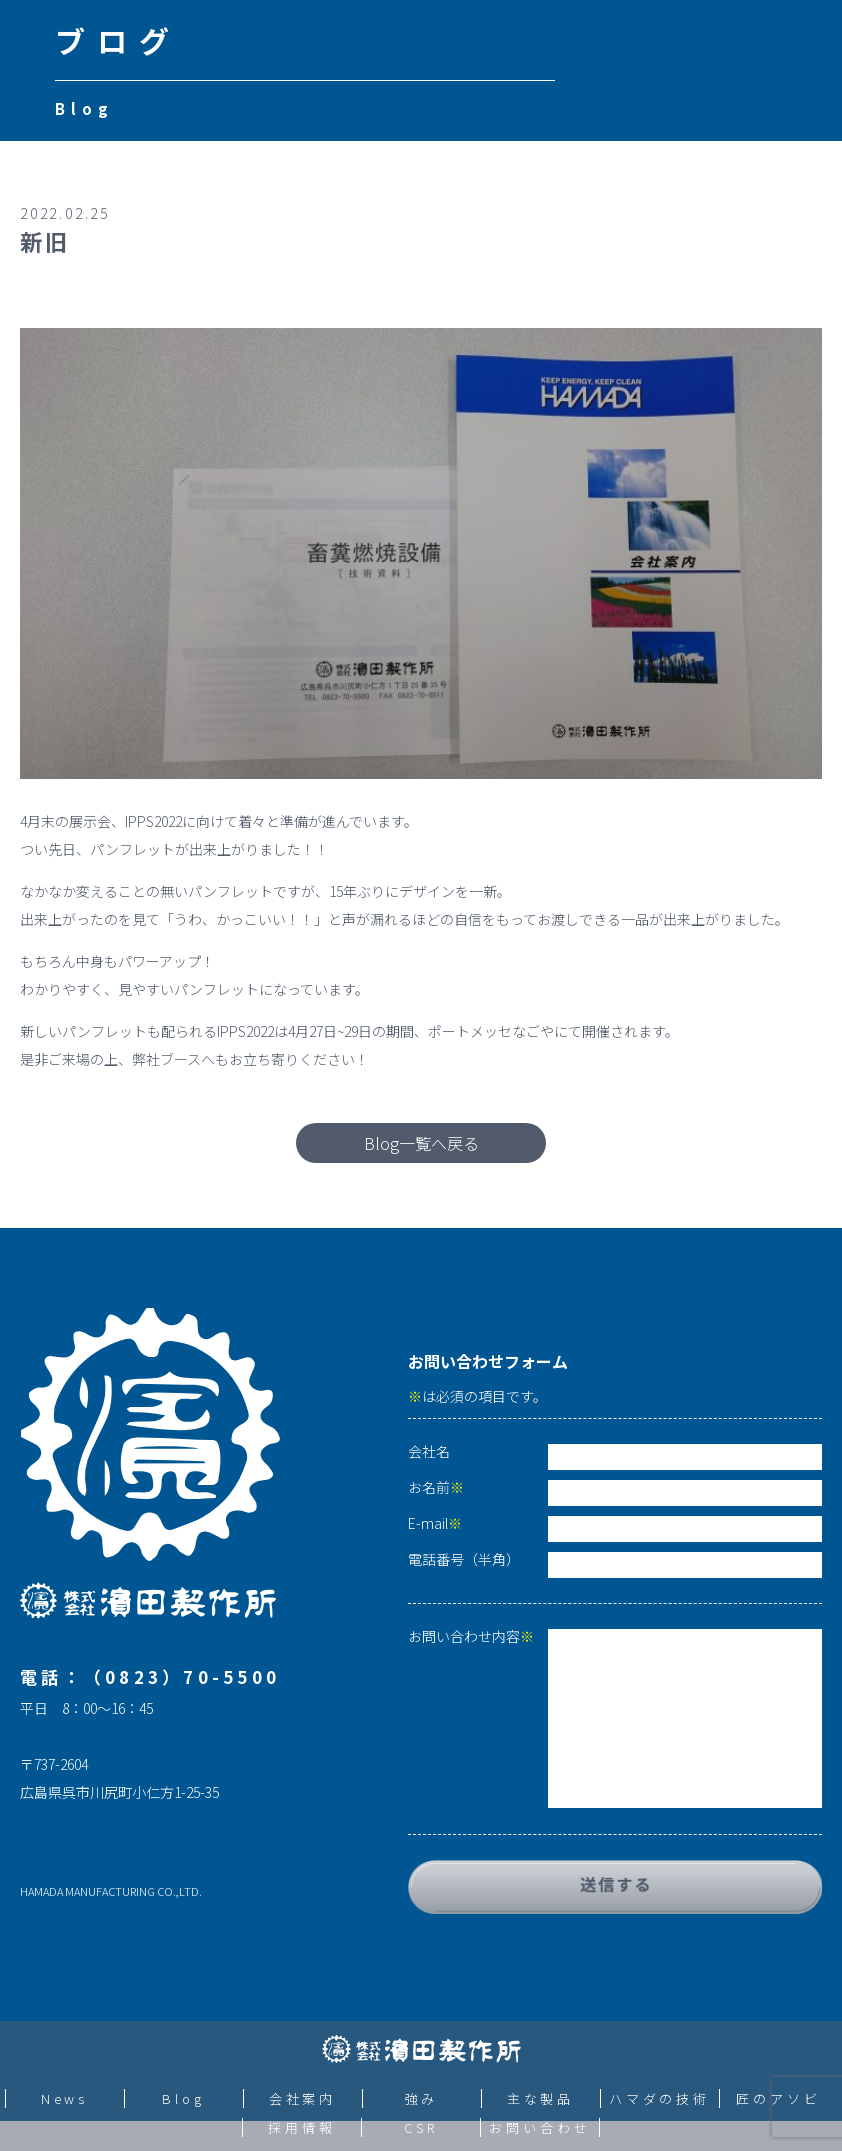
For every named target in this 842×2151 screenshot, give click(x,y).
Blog (183, 2098)
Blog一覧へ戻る (421, 1143)
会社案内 (303, 2098)
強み (422, 2098)
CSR (421, 2127)
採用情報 (302, 2127)
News (65, 2098)
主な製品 (541, 2098)
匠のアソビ (778, 2098)
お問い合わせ (539, 2127)
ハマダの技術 (659, 2098)
